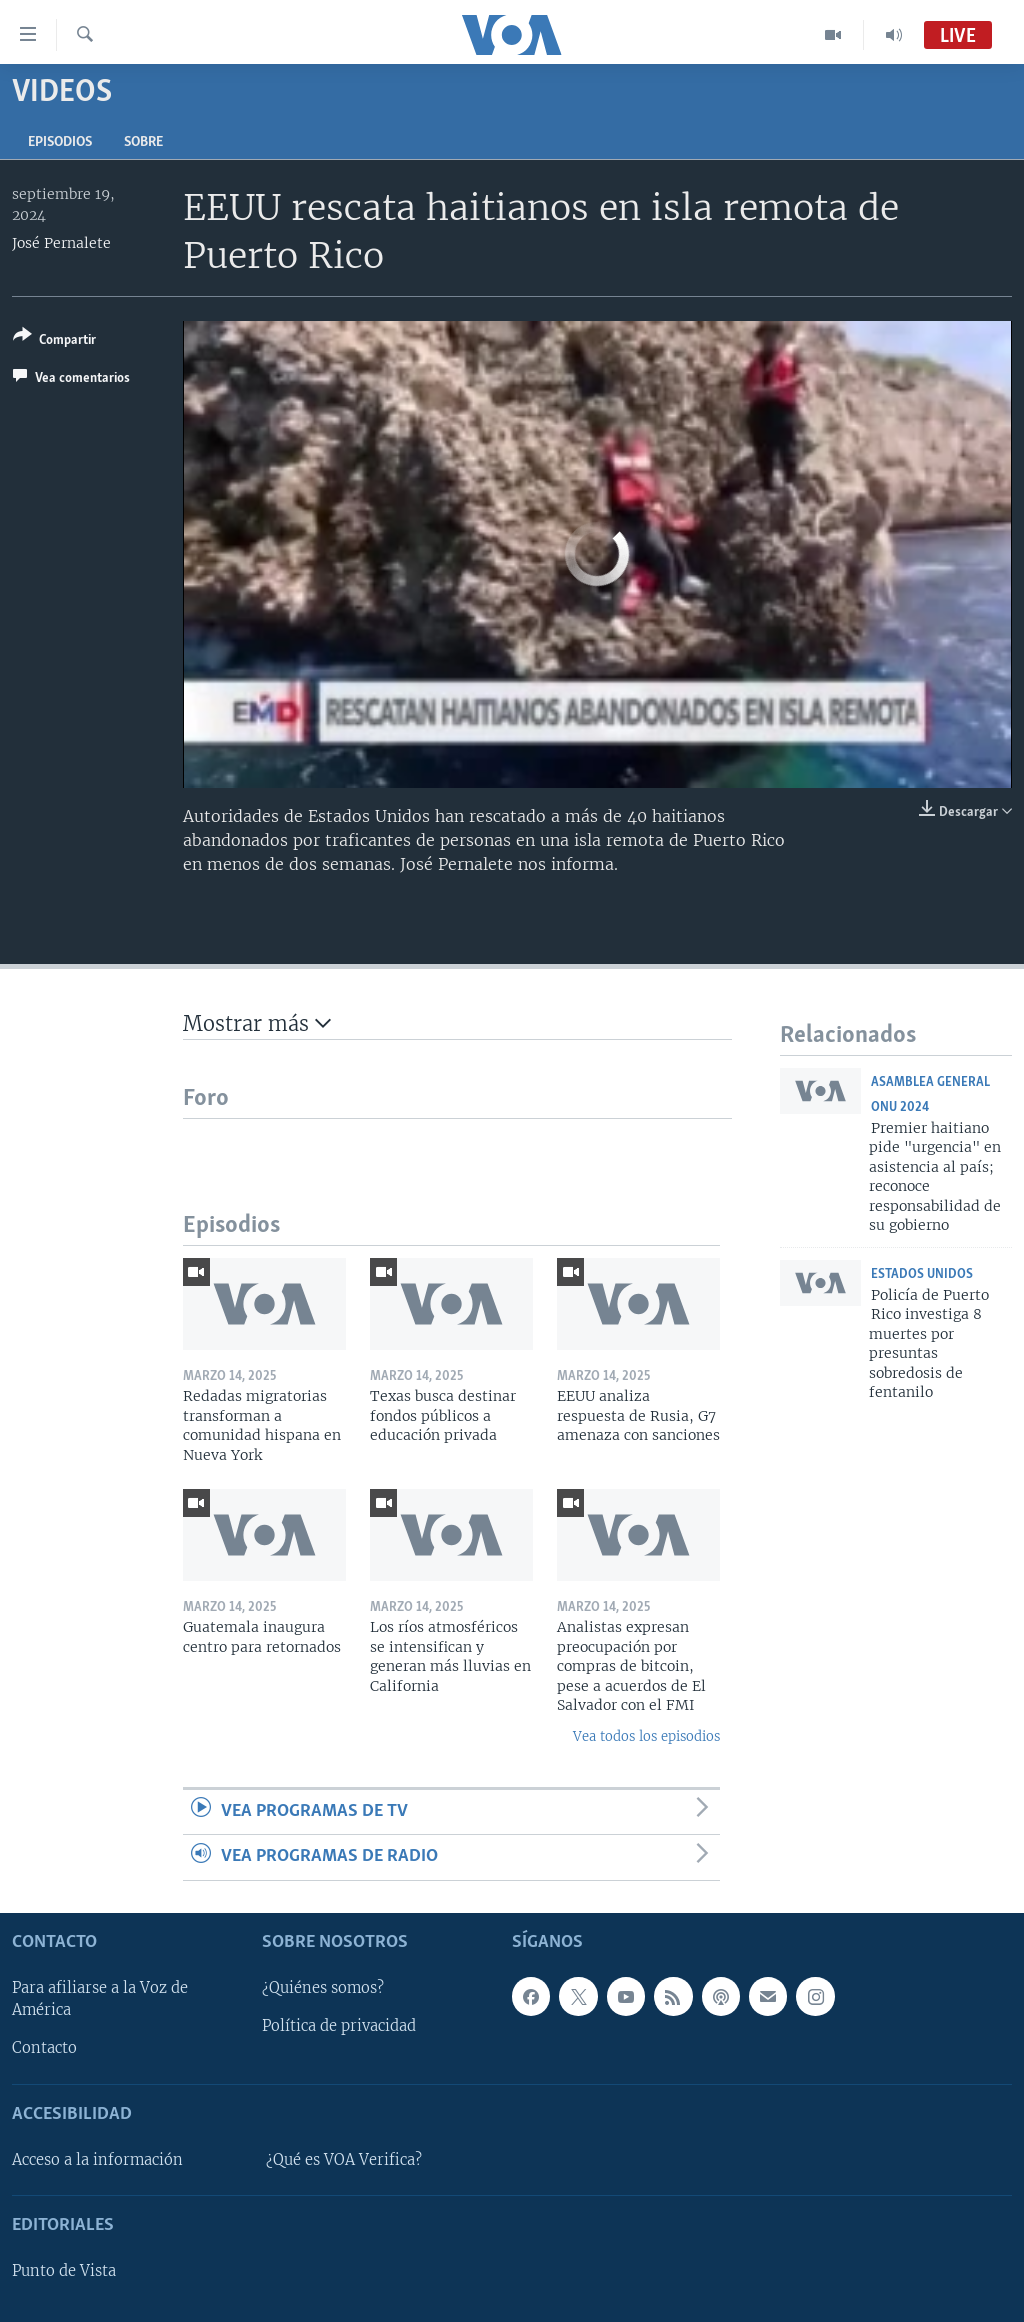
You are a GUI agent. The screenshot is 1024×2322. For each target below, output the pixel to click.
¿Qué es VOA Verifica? (344, 2160)
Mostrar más (257, 1023)
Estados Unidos (922, 1274)
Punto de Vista (64, 2271)
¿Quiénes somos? (323, 1988)
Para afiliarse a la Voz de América (100, 1999)
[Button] (54, 341)
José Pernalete (61, 243)
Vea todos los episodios (646, 1736)
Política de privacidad (339, 2026)
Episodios (60, 142)
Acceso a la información (97, 2160)
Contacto (44, 2048)
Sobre (143, 142)
